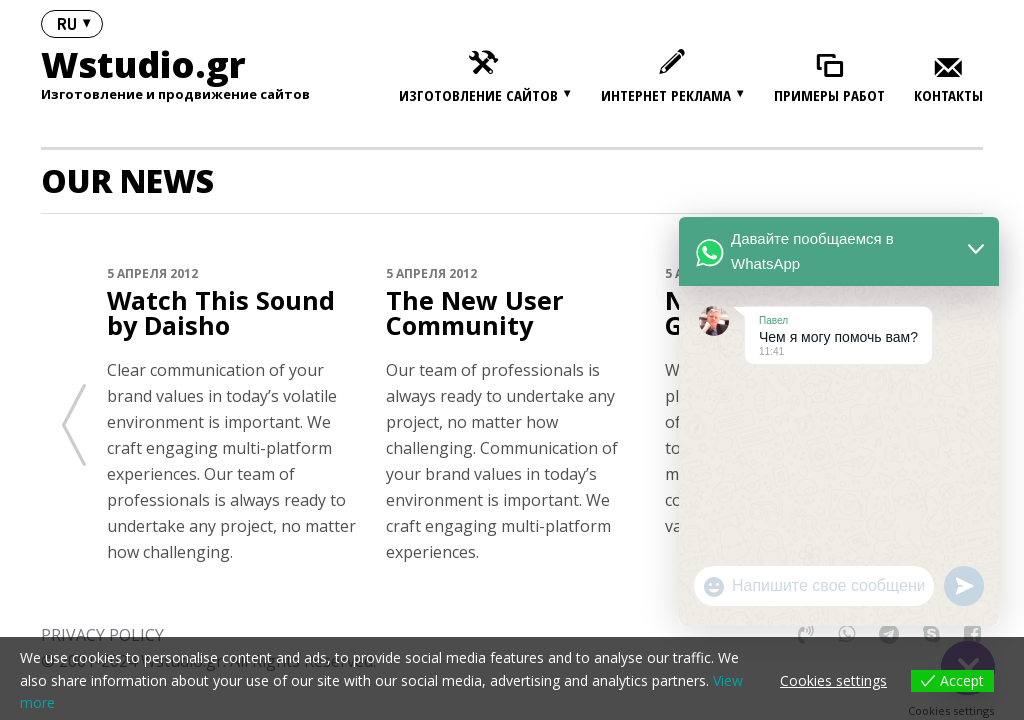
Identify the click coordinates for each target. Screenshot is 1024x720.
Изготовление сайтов (478, 95)
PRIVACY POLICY (102, 632)
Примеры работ (829, 95)
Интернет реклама (666, 95)
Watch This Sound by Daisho (231, 312)
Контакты (948, 95)
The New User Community (469, 312)
